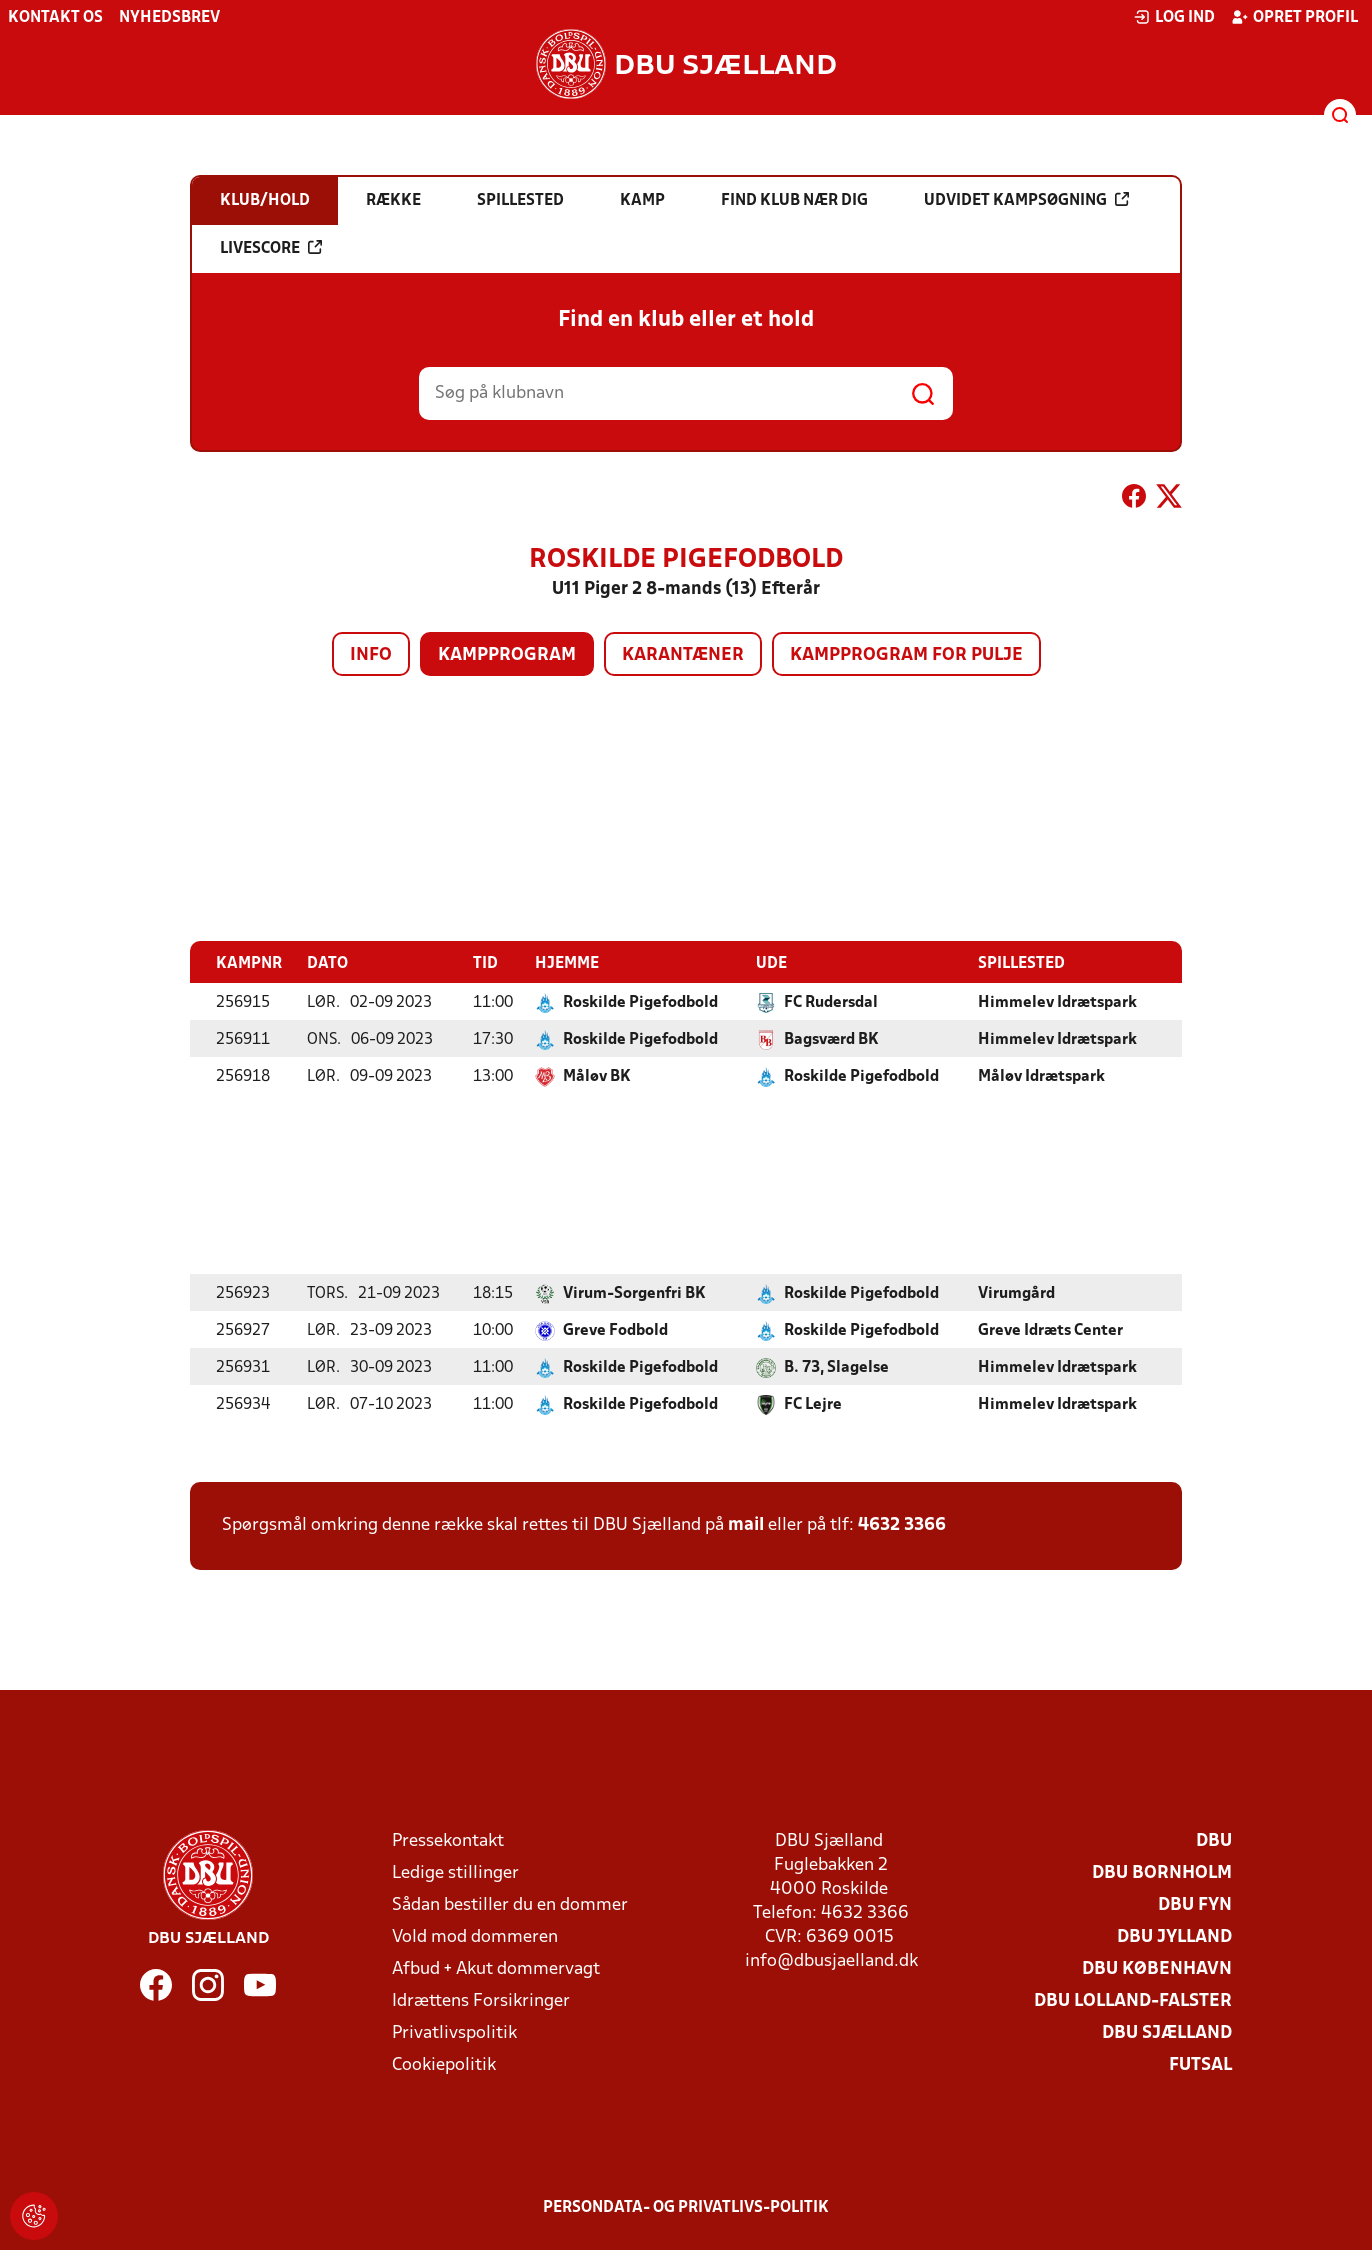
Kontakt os (55, 18)
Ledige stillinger (455, 1872)
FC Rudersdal (831, 1002)
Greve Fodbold (615, 1330)
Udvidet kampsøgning (1026, 200)
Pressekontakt (448, 1840)
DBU (1214, 1840)
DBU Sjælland (1167, 2032)
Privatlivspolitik (454, 2032)
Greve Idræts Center (1050, 1330)
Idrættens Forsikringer (481, 2000)
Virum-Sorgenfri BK (634, 1293)
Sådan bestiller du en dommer (510, 1904)
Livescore (271, 248)
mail (746, 1524)
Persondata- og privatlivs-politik (686, 2207)
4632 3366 (902, 1524)
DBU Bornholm (1162, 1872)
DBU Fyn (1195, 1904)
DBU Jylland (1174, 1936)
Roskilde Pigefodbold (640, 1002)
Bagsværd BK (831, 1039)
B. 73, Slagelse (836, 1367)
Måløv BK (597, 1076)
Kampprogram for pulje (906, 655)
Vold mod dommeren (475, 1936)
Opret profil (1294, 17)
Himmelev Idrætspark (1057, 1002)
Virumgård (1016, 1293)
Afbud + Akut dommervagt (496, 1968)
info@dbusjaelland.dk (831, 1960)
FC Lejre (813, 1404)
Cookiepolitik (444, 2064)
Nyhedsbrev (169, 18)
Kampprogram (507, 655)
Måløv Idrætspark (1041, 1076)
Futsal (1200, 2064)
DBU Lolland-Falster (1133, 2000)
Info (371, 655)
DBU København (1157, 1968)
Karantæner (683, 655)
